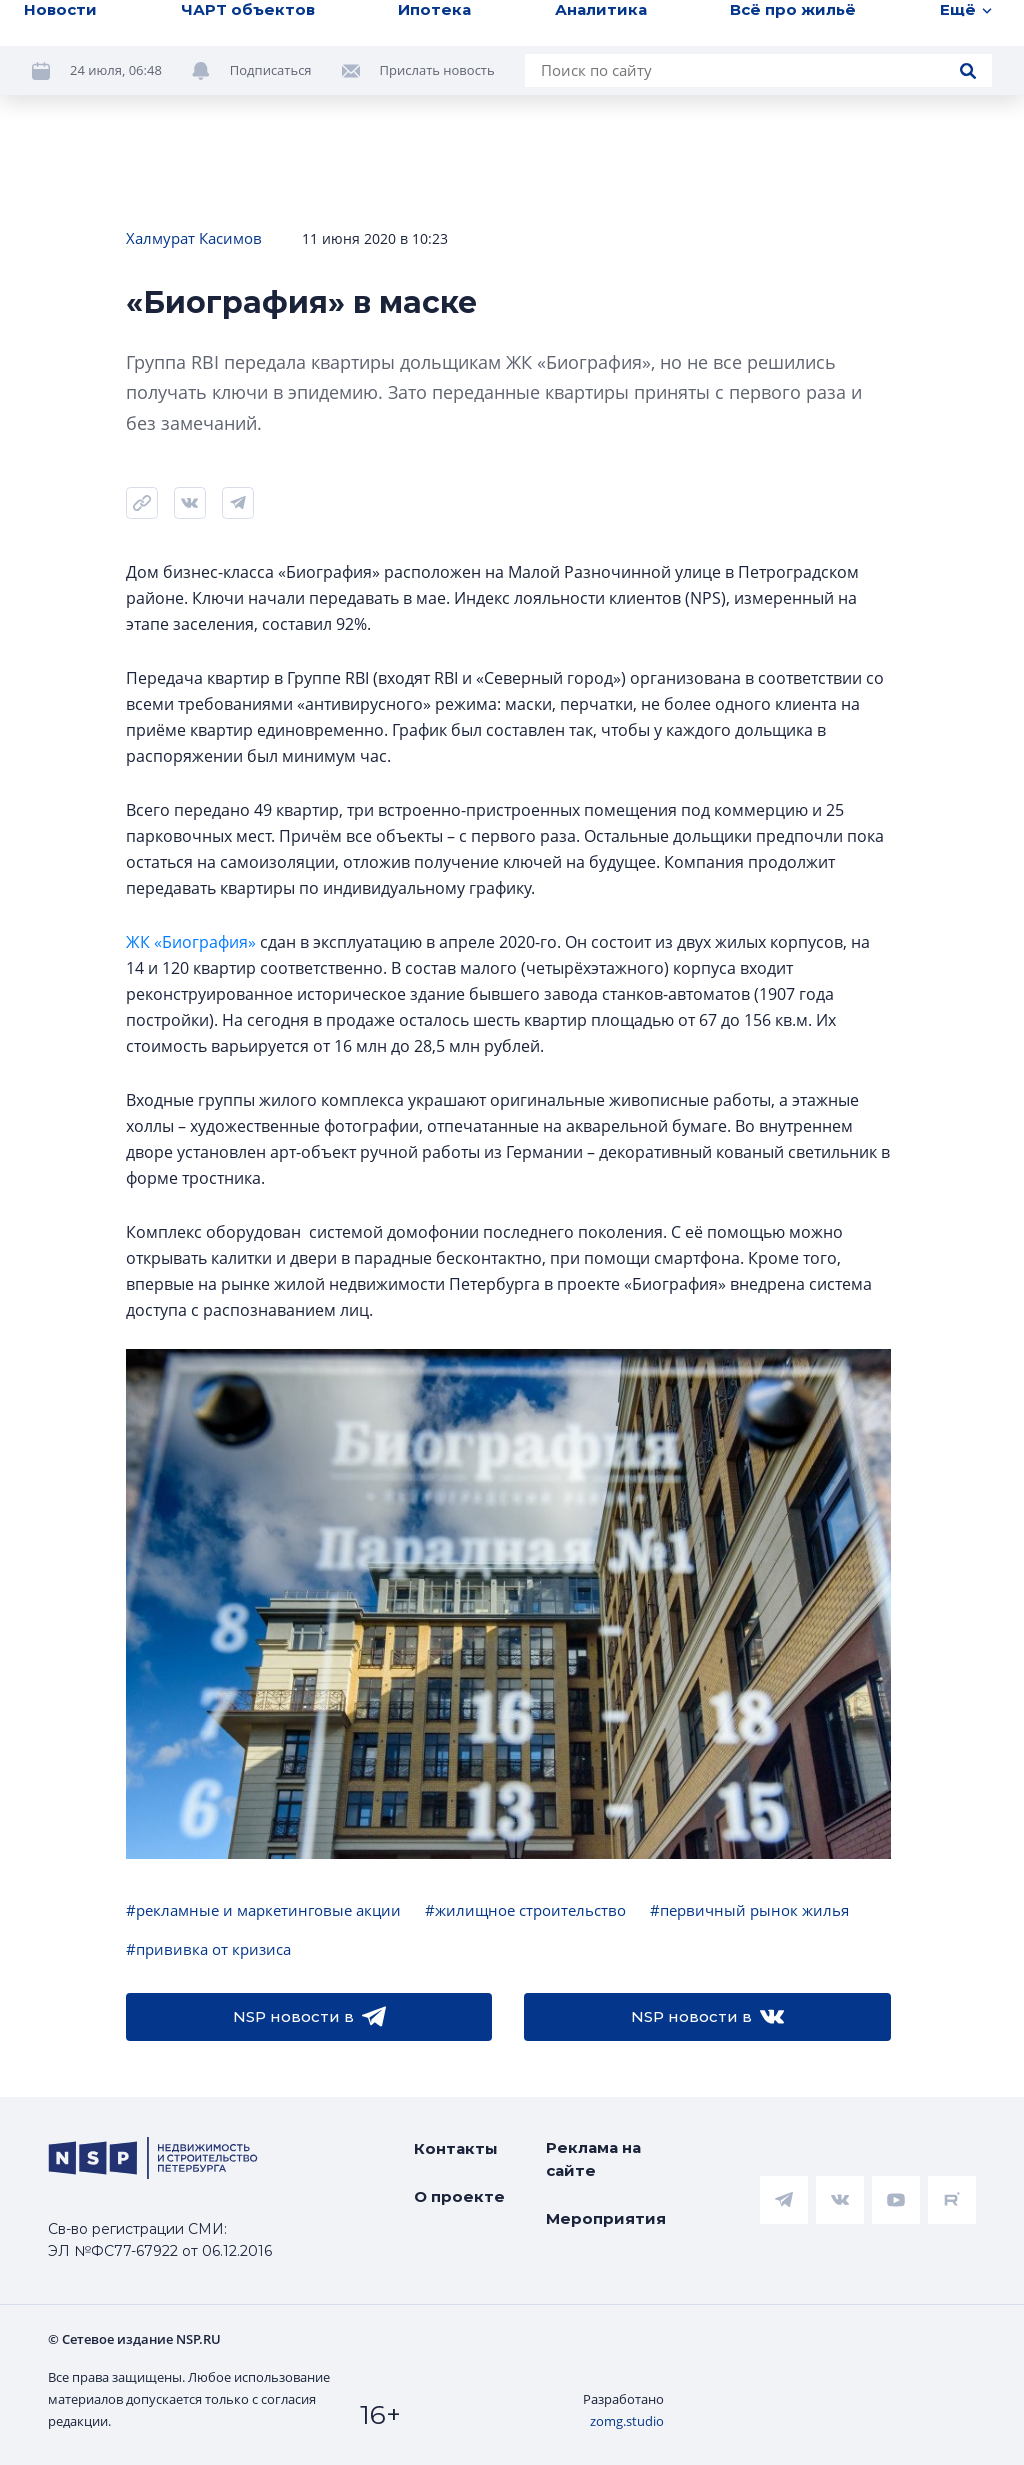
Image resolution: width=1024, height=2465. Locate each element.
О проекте (459, 2196)
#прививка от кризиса (208, 1949)
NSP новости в (309, 2017)
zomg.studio (627, 2421)
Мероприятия (606, 2218)
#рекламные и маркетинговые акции (263, 1910)
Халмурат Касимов (194, 238)
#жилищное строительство (525, 1910)
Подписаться (271, 70)
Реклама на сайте (593, 2159)
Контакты (456, 2148)
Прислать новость (437, 70)
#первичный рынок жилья (749, 1910)
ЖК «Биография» (191, 942)
